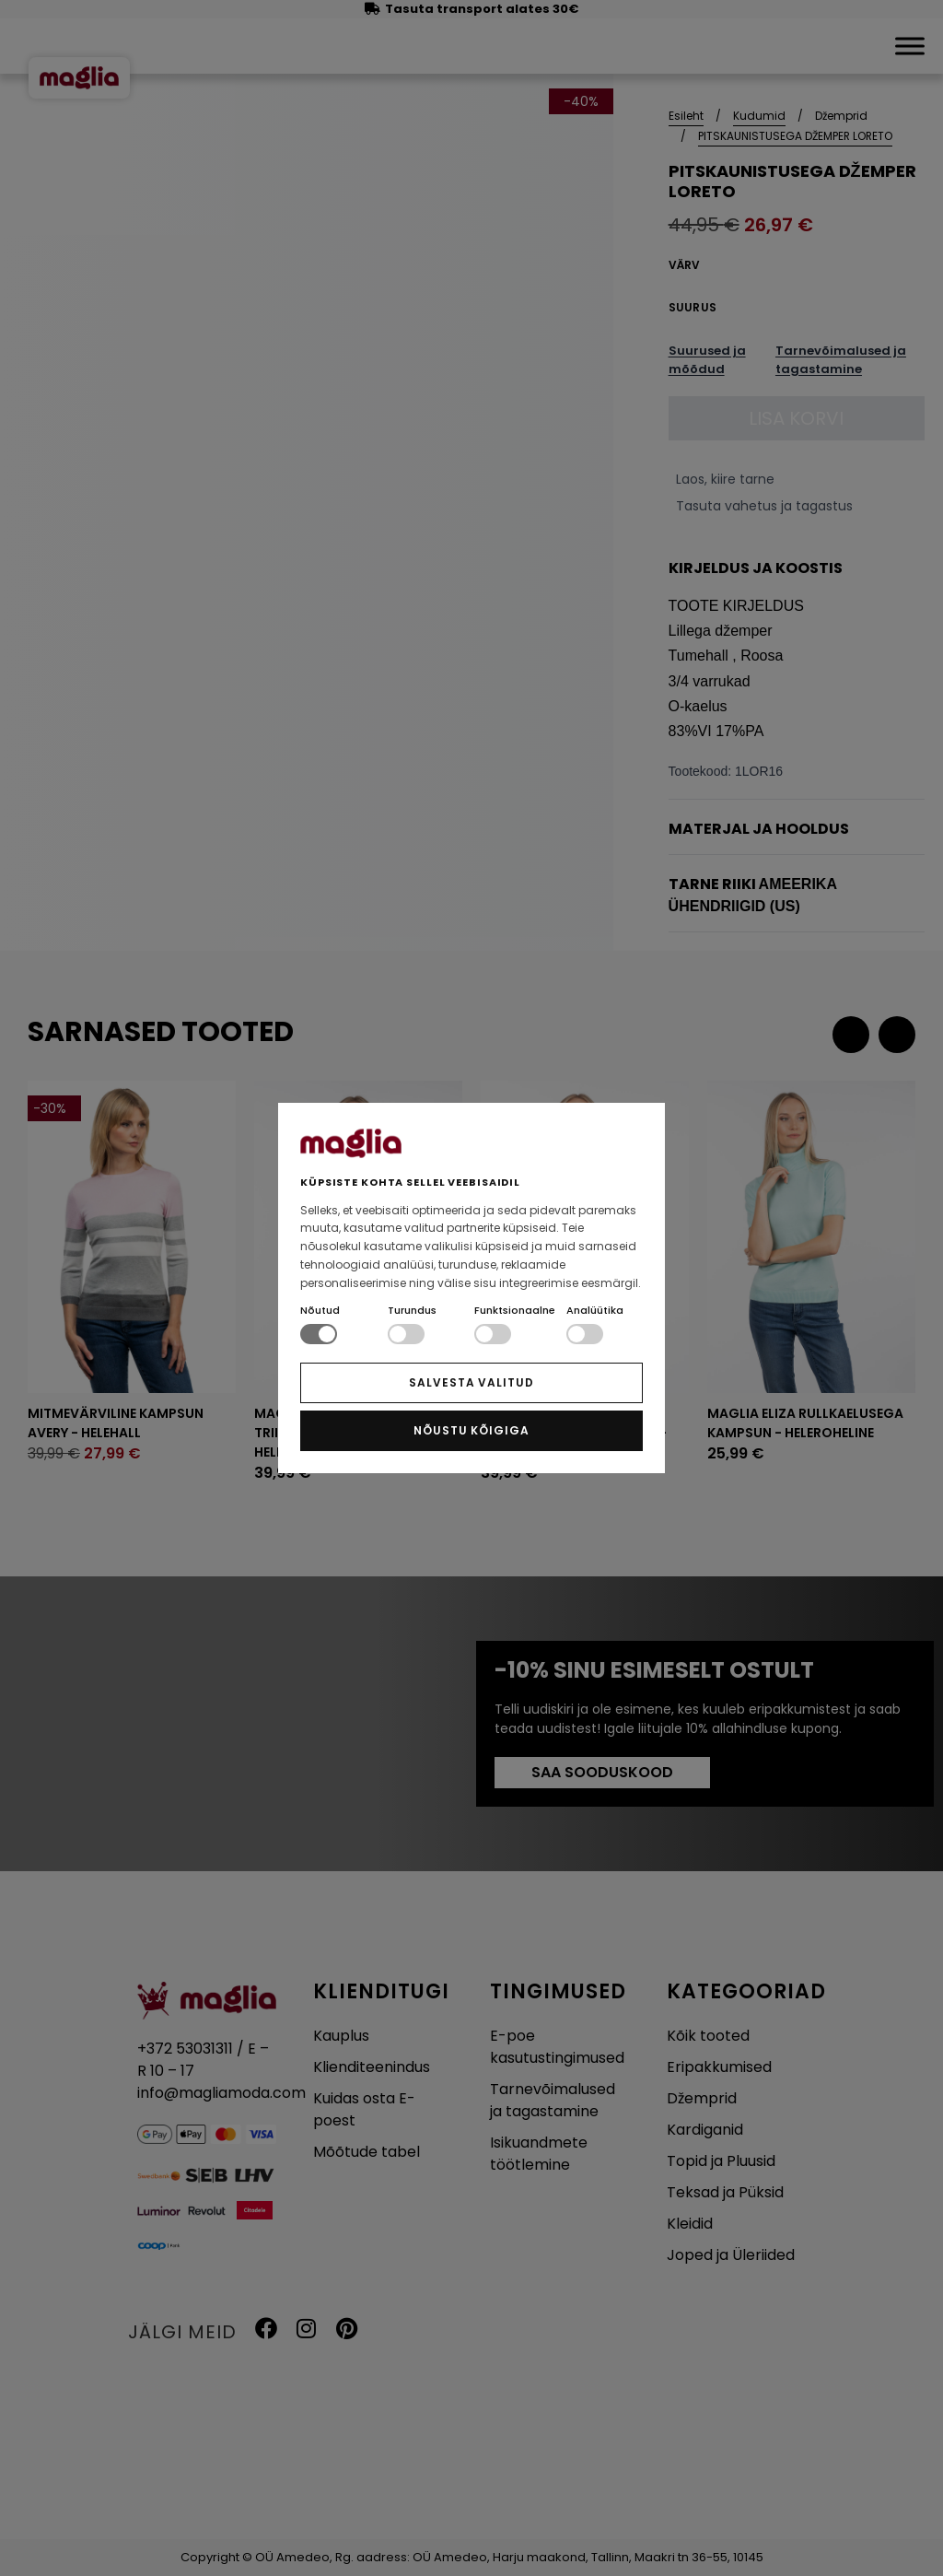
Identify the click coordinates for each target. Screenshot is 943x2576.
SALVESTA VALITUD (471, 1382)
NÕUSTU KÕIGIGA (471, 1430)
